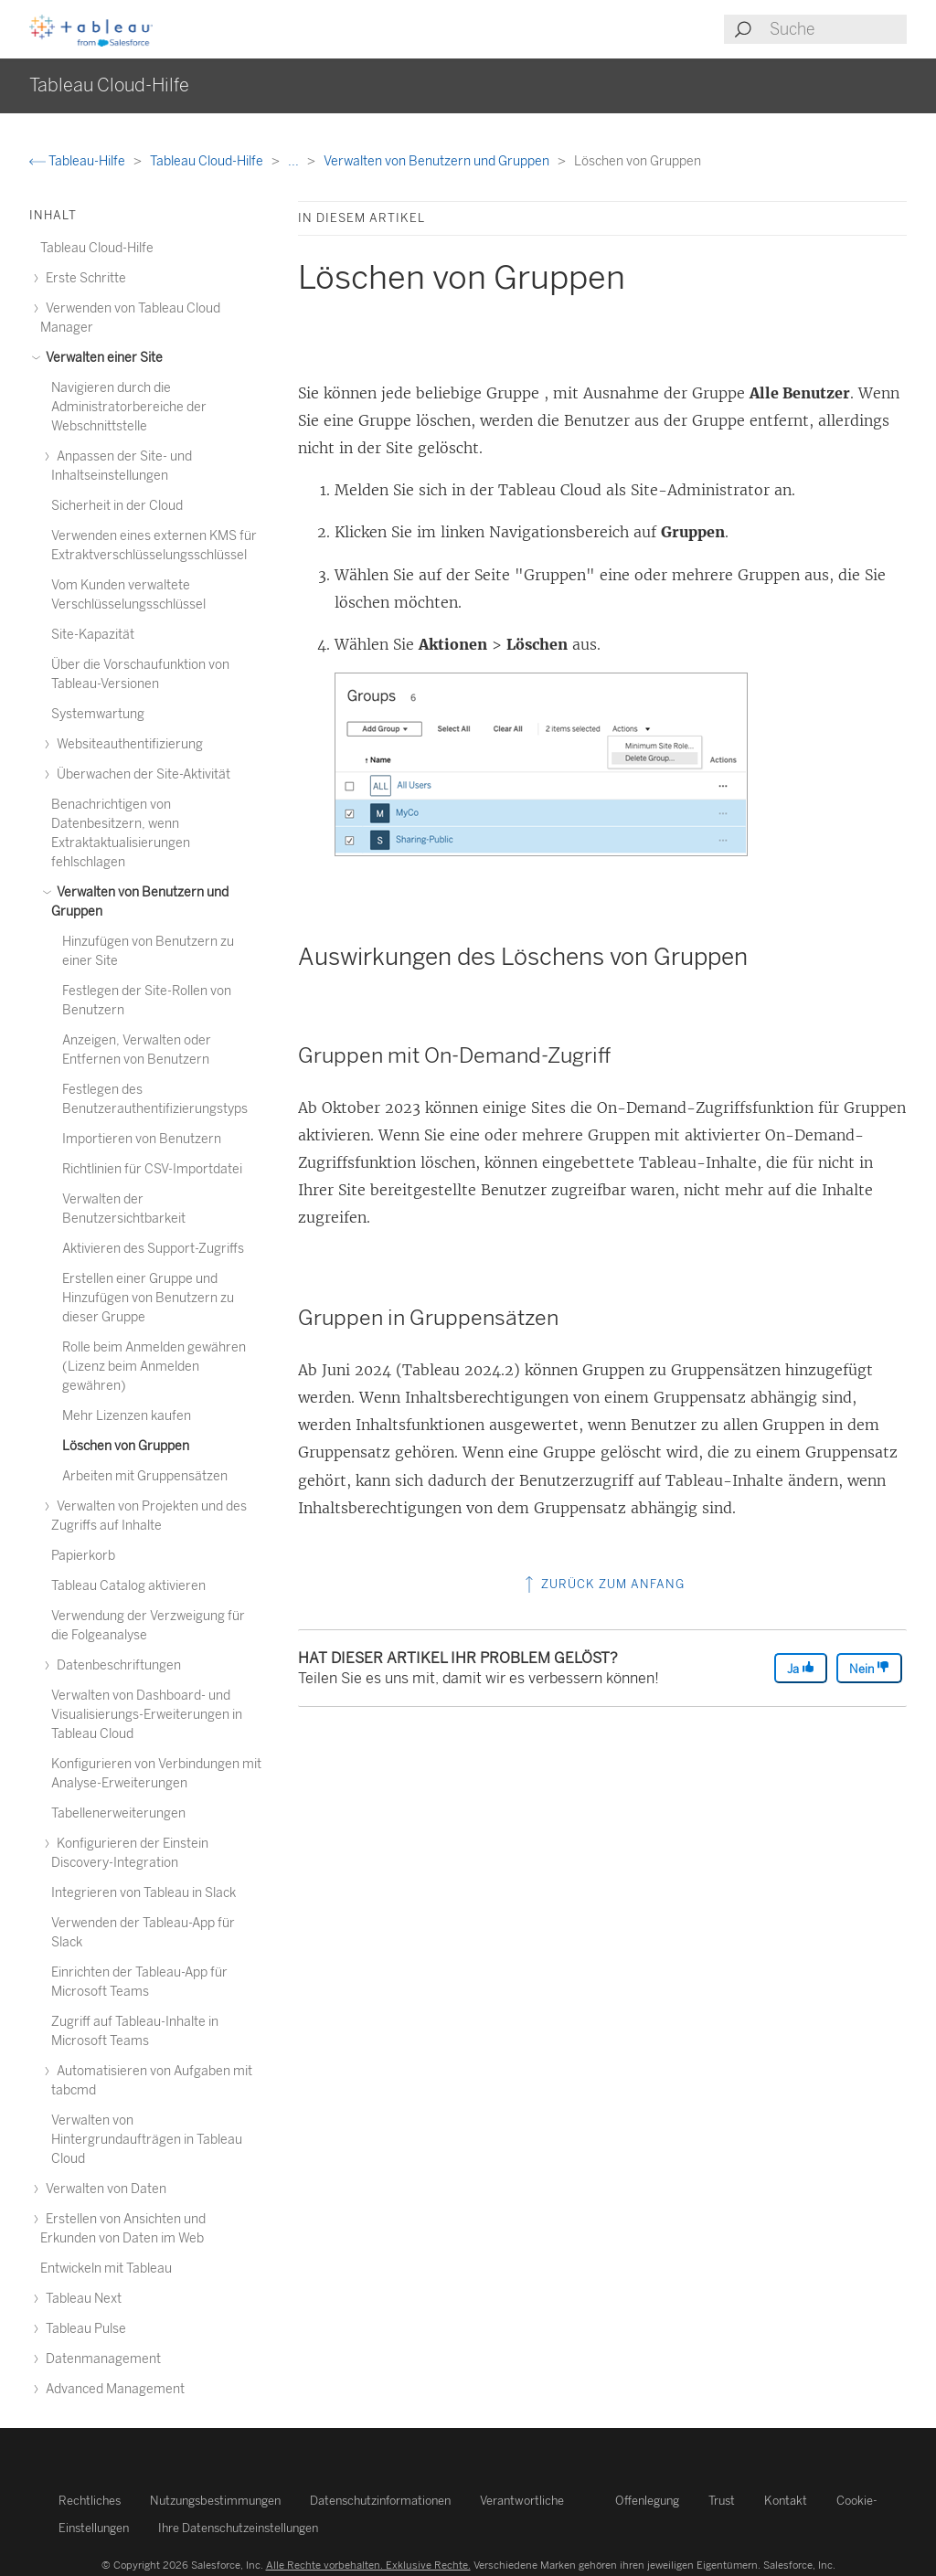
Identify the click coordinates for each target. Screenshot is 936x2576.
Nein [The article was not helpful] (869, 1668)
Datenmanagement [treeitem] (100, 2359)
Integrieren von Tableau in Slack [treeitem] (143, 1893)
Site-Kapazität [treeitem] (92, 634)
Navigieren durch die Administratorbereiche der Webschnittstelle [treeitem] (129, 407)
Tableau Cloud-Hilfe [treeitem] (97, 248)
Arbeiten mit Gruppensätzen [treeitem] (145, 1476)
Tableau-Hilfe (78, 161)
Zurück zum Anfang (603, 1584)
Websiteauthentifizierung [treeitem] (127, 744)
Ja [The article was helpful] (800, 1668)
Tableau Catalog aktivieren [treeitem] (128, 1586)
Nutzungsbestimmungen (215, 2500)
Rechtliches (89, 2500)
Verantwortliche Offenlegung (579, 2500)
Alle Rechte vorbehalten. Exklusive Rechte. (368, 2565)
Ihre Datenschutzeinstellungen (238, 2528)
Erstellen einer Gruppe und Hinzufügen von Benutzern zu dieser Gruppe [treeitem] (148, 1298)
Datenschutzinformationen (380, 2500)
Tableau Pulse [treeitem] (83, 2329)
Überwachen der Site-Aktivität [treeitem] (140, 774)
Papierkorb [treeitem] (83, 1556)
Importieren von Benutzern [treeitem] (141, 1139)
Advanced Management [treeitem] (112, 2389)
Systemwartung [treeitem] (97, 714)
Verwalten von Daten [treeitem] (103, 2189)
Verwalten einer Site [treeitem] (101, 358)
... (295, 161)
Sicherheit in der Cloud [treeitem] (117, 506)
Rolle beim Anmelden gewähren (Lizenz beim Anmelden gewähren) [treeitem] (154, 1367)
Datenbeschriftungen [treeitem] (116, 1665)
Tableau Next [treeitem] (81, 2298)
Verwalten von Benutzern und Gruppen (438, 161)
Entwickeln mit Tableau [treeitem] (106, 2268)
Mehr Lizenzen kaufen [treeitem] (126, 1416)
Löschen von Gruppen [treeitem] (125, 1446)
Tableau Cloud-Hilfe (208, 161)
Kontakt (785, 2500)
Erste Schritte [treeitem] (83, 278)
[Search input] (837, 29)
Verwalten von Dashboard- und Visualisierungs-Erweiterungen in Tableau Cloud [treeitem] (146, 1715)
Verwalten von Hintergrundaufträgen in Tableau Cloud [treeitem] (146, 2140)
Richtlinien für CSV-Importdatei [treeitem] (152, 1169)
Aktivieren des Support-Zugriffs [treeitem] (153, 1248)
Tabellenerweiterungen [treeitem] (118, 1813)
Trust (721, 2500)
